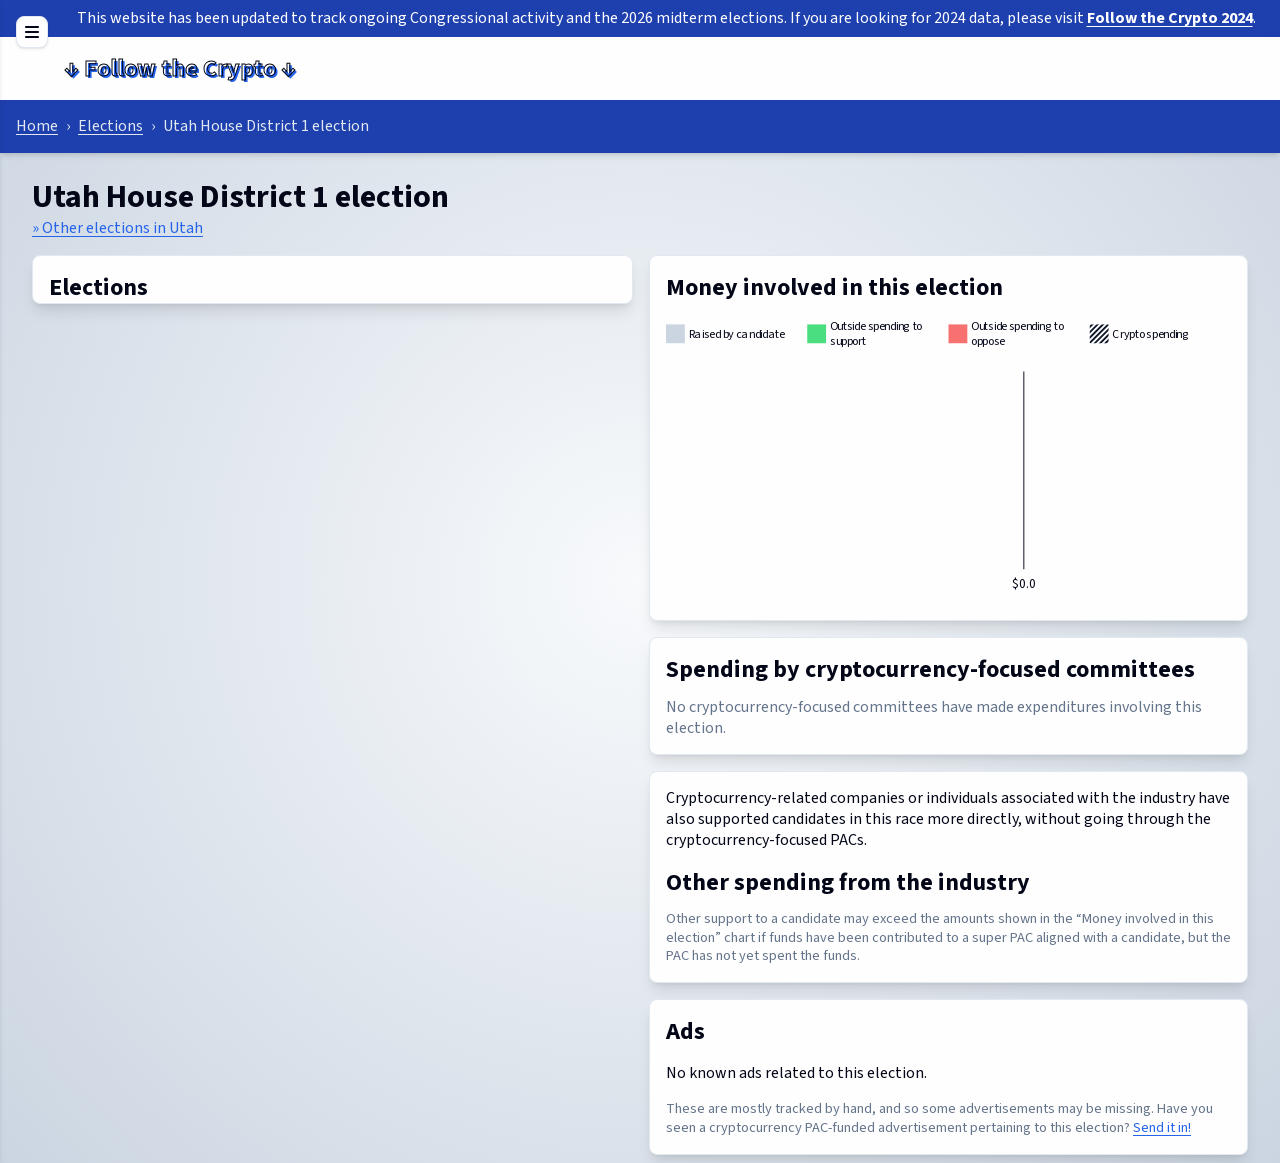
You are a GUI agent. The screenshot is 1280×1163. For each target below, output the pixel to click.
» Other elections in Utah (117, 228)
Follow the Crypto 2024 (1170, 18)
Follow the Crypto (180, 68)
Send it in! (1162, 1127)
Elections (110, 126)
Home (37, 126)
